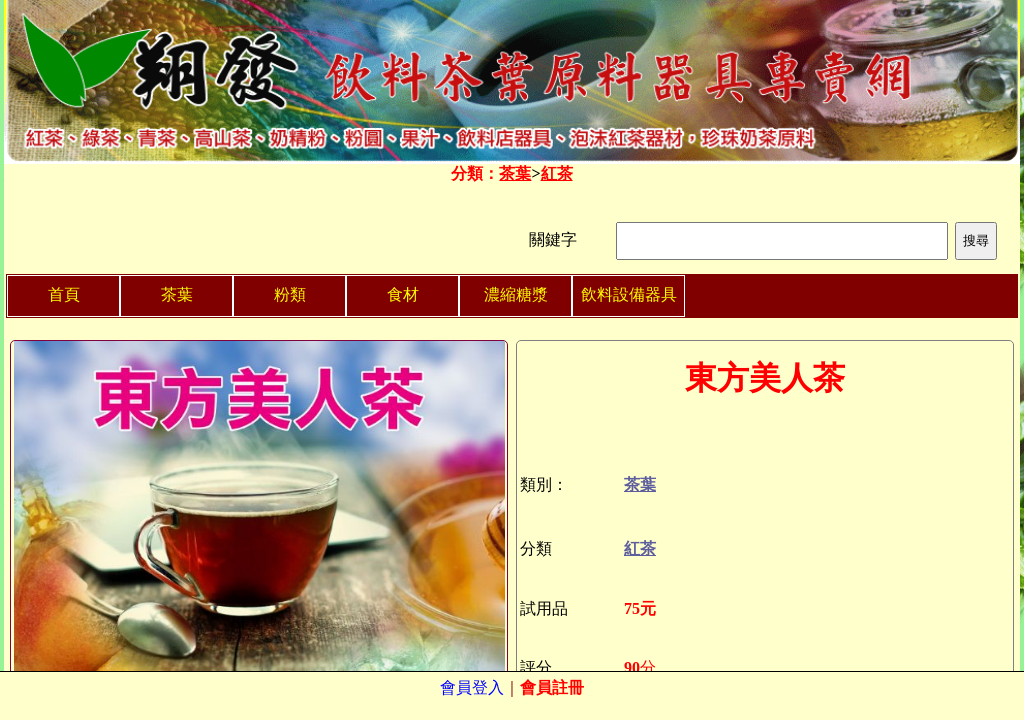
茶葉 (515, 173)
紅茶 (557, 173)
